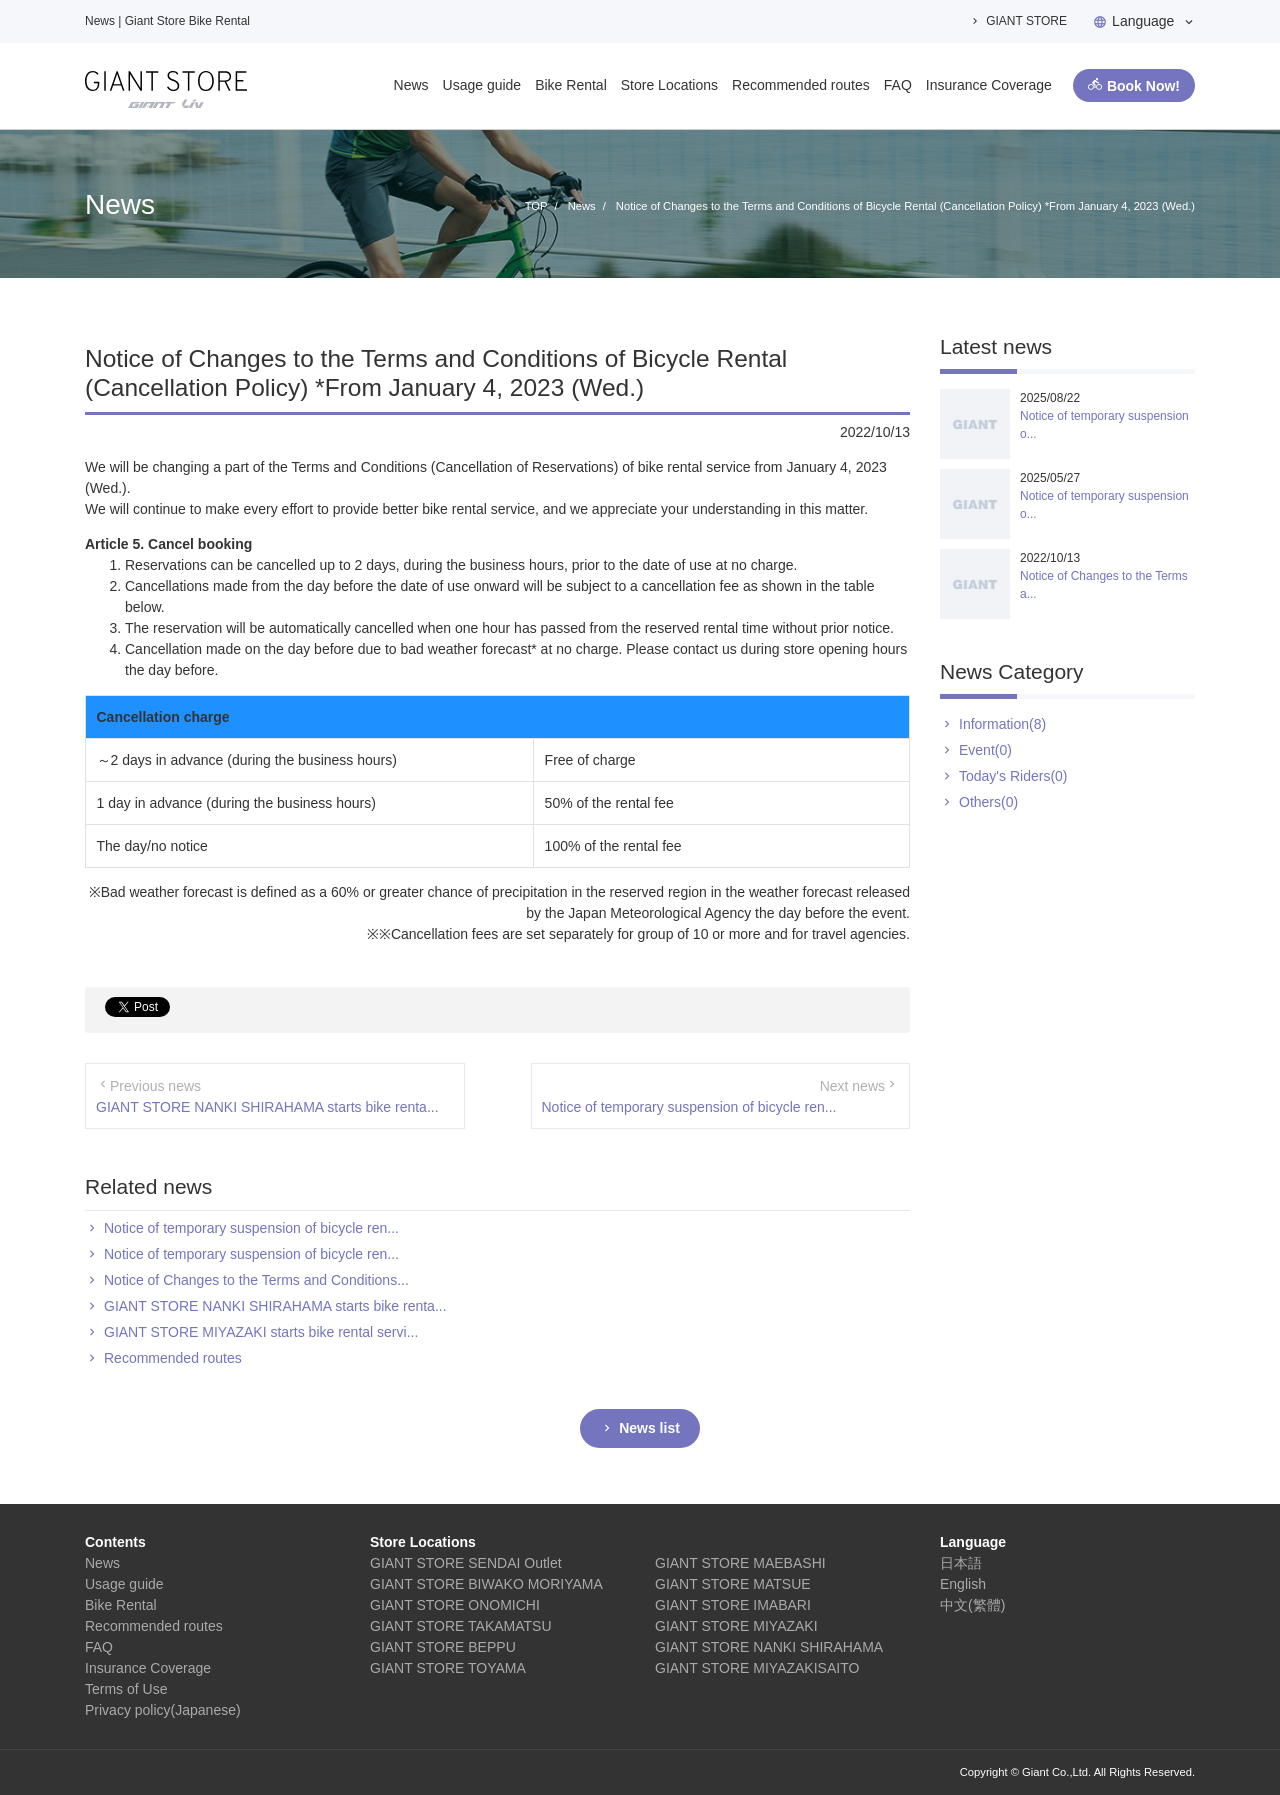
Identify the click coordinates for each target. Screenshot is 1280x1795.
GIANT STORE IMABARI (733, 1605)
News (411, 85)
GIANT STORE (1026, 21)
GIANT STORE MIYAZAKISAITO (757, 1668)
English (963, 1584)
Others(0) (988, 802)
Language (1143, 21)
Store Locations (669, 85)
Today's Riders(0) (1013, 776)
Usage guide (482, 85)
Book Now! (1143, 86)
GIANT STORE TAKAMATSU (461, 1626)
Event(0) (985, 750)
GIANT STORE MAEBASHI (740, 1563)
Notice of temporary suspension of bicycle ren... (689, 1107)
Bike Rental (571, 85)
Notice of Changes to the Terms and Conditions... (256, 1280)
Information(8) (1002, 724)
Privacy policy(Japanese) (163, 1710)
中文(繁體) (972, 1605)
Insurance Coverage (989, 85)
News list (649, 1428)
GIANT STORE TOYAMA (448, 1668)
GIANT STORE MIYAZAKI (736, 1626)
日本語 (961, 1563)
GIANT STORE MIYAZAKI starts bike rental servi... (261, 1332)
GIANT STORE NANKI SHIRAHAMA (769, 1647)
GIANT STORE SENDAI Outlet (466, 1563)
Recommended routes (801, 85)
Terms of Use (126, 1689)
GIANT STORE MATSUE (733, 1584)
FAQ (898, 85)
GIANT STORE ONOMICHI (455, 1605)
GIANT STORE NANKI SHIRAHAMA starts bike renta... (267, 1107)
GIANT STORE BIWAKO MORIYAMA (486, 1584)
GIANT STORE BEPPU (443, 1647)
